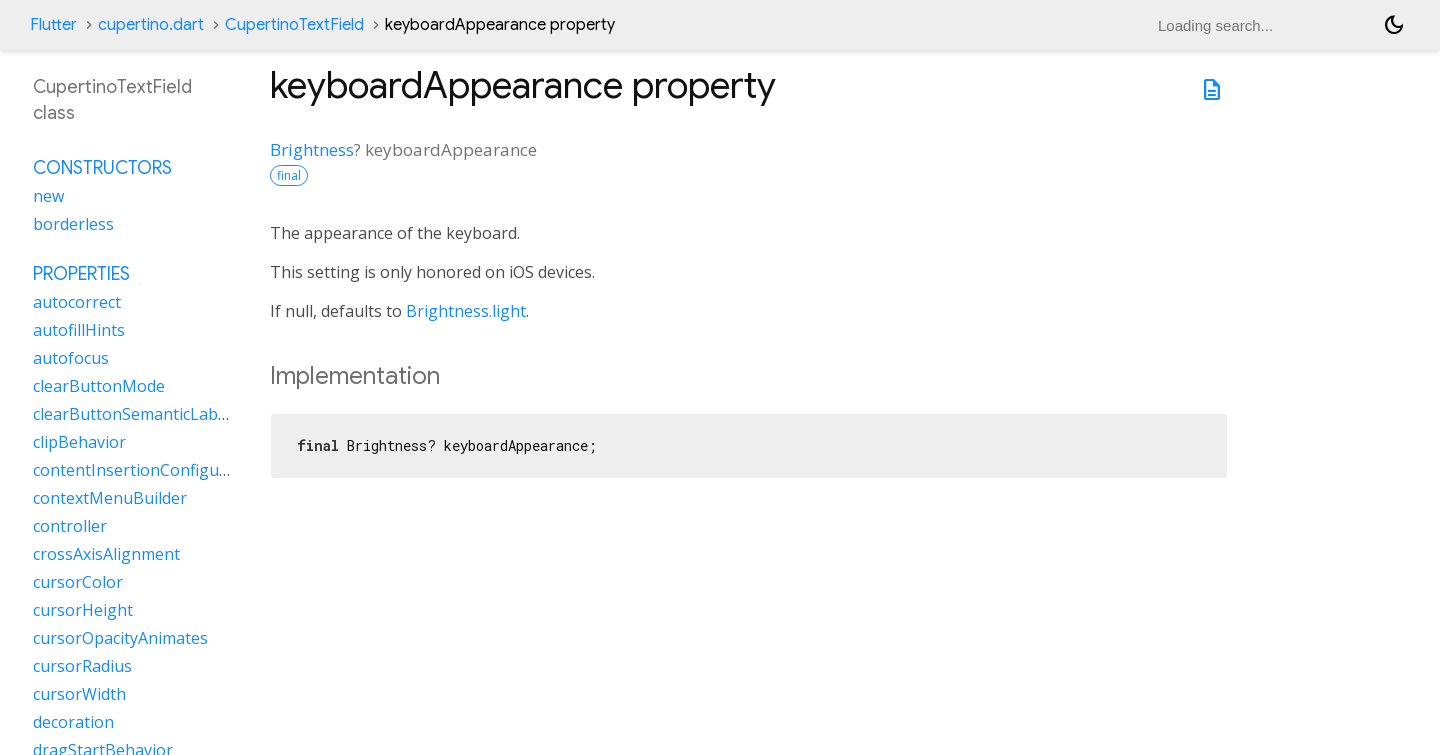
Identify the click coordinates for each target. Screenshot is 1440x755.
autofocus (71, 358)
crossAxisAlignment (106, 554)
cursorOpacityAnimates (120, 638)
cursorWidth (79, 694)
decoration (73, 722)
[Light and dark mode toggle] (1394, 25)
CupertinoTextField (294, 25)
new (48, 196)
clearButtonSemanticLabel (132, 414)
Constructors (102, 168)
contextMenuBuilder (110, 498)
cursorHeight (83, 610)
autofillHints (79, 330)
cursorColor (78, 582)
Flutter (53, 25)
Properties (81, 274)
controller (70, 526)
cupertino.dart (151, 25)
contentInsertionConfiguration (149, 470)
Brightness (312, 149)
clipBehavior (79, 442)
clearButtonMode (99, 386)
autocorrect (77, 302)
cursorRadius (82, 666)
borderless (73, 224)
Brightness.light (466, 311)
